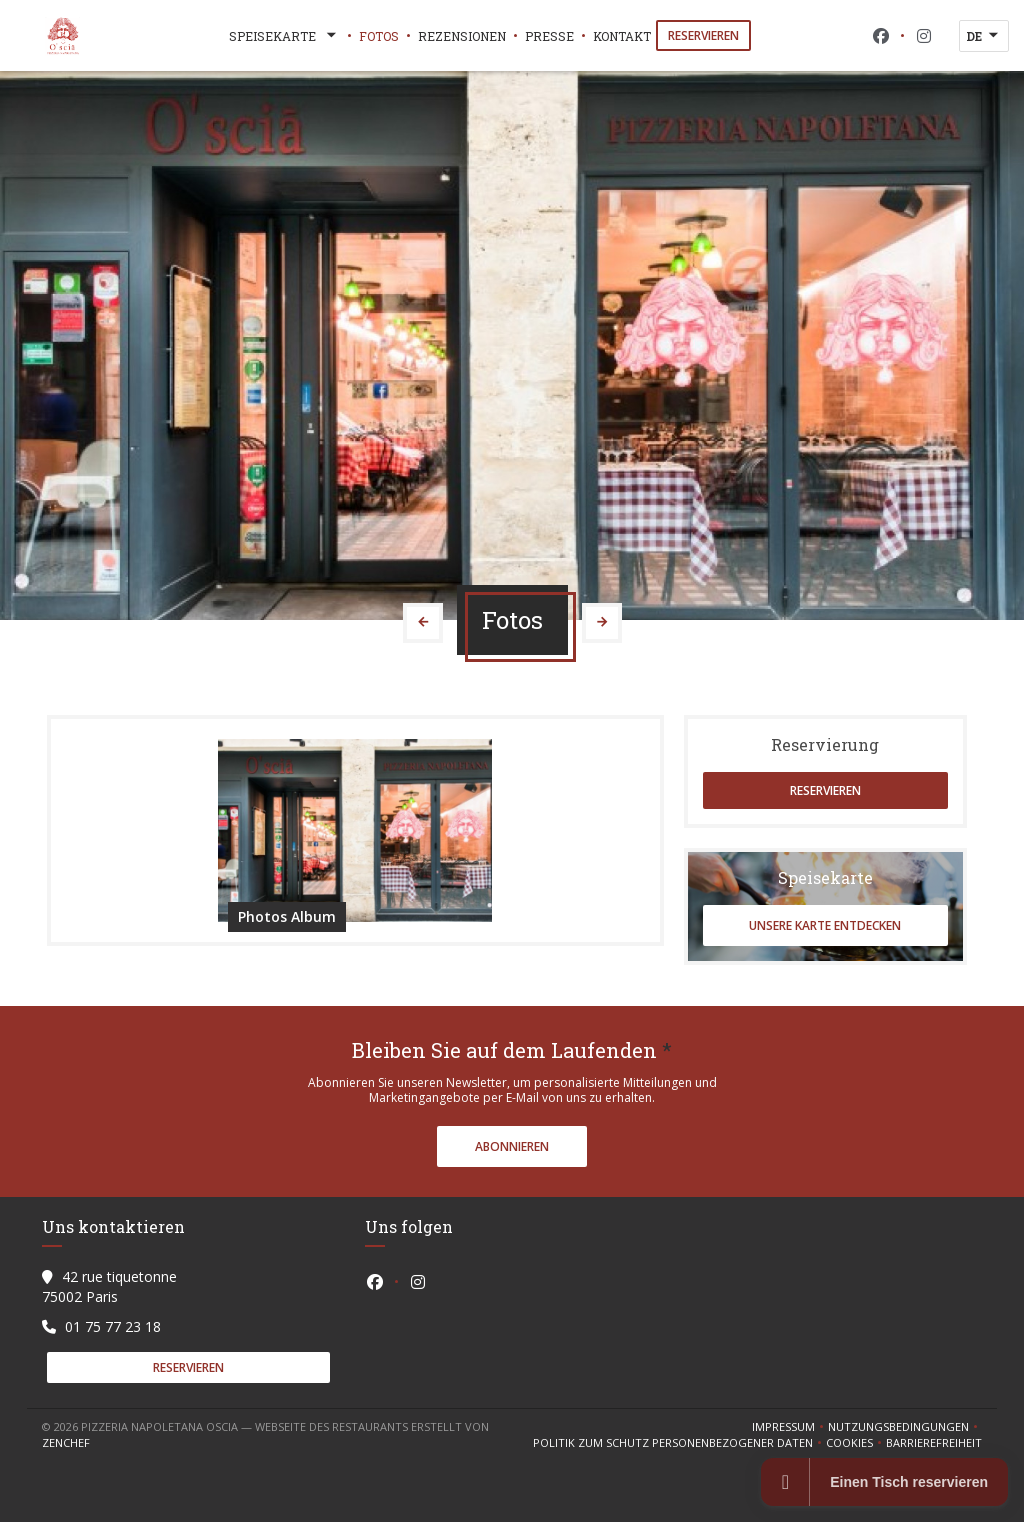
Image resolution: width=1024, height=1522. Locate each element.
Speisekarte (284, 36)
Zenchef (66, 1442)
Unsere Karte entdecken (825, 925)
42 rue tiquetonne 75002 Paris (109, 1286)
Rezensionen (462, 36)
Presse (549, 36)
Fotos (379, 36)
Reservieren (703, 35)
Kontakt (622, 36)
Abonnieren (512, 1146)
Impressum (790, 1427)
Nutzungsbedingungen (905, 1427)
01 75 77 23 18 (113, 1326)
